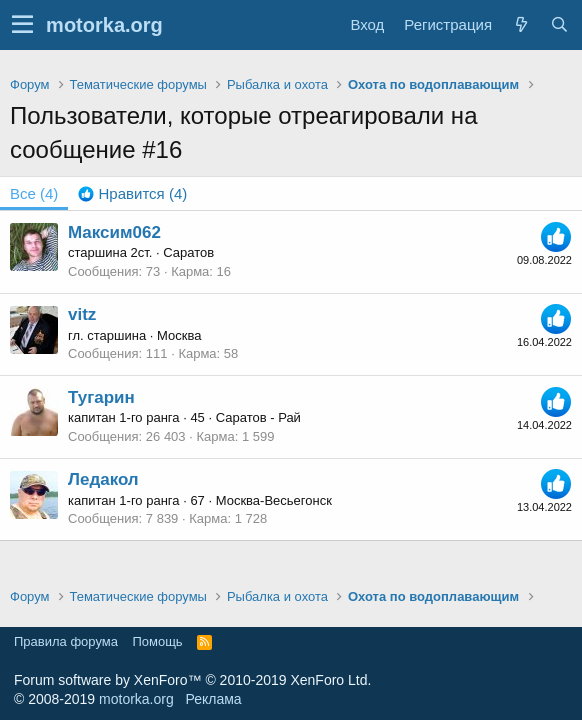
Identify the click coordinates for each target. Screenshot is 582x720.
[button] (22, 25)
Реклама (213, 699)
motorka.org (136, 699)
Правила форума (66, 641)
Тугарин (101, 397)
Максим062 (114, 232)
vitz (82, 314)
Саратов (188, 252)
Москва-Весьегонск (274, 500)
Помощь (157, 641)
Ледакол (103, 479)
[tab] (132, 193)
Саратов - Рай (258, 417)
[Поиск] (559, 24)
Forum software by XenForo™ (192, 680)
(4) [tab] (34, 193)
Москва (179, 335)
